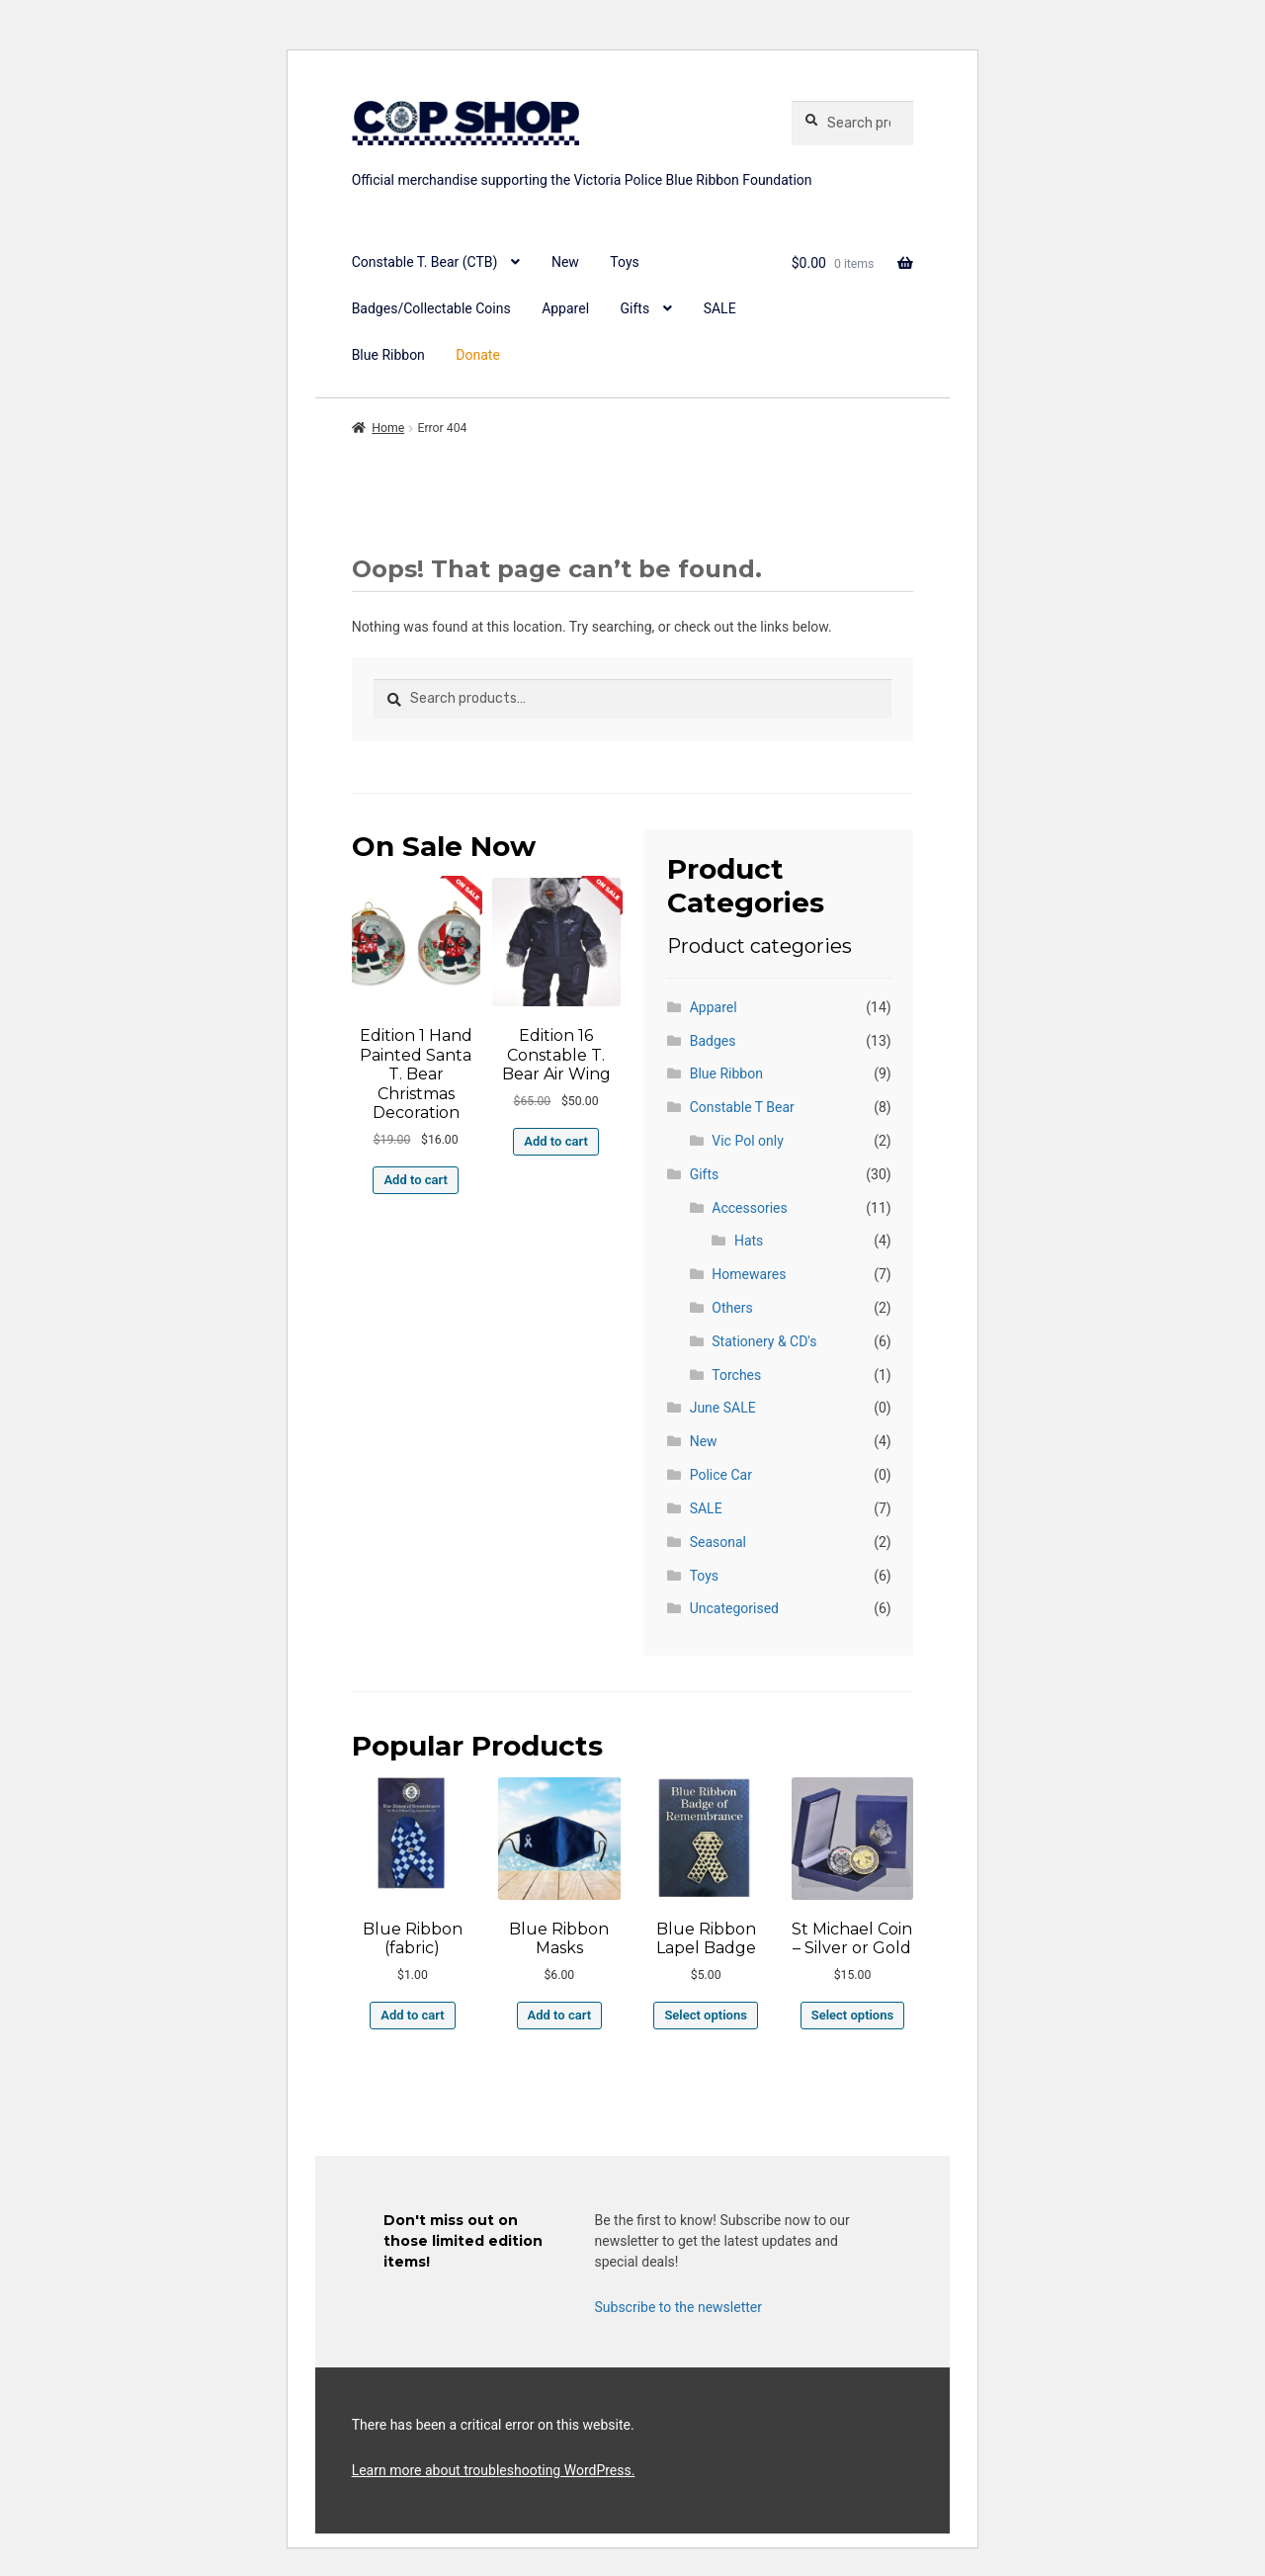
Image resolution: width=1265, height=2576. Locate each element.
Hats (748, 1240)
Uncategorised (734, 1608)
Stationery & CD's (764, 1341)
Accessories (749, 1208)
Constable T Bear (742, 1107)
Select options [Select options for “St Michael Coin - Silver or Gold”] (852, 2015)
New (565, 262)
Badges (713, 1041)
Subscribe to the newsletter (679, 2307)
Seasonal (718, 1542)
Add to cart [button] (415, 1179)
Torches (736, 1375)
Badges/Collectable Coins (431, 308)
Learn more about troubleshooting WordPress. (493, 2470)
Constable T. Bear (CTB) (425, 262)
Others (732, 1308)
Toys (624, 262)
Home (388, 428)
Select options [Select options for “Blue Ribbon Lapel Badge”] (705, 2015)
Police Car (721, 1475)
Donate (478, 355)
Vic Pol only (747, 1141)
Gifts (635, 308)
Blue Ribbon (388, 355)
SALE (720, 308)
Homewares (749, 1274)
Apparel (565, 308)
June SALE (723, 1408)
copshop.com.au (559, 156)
